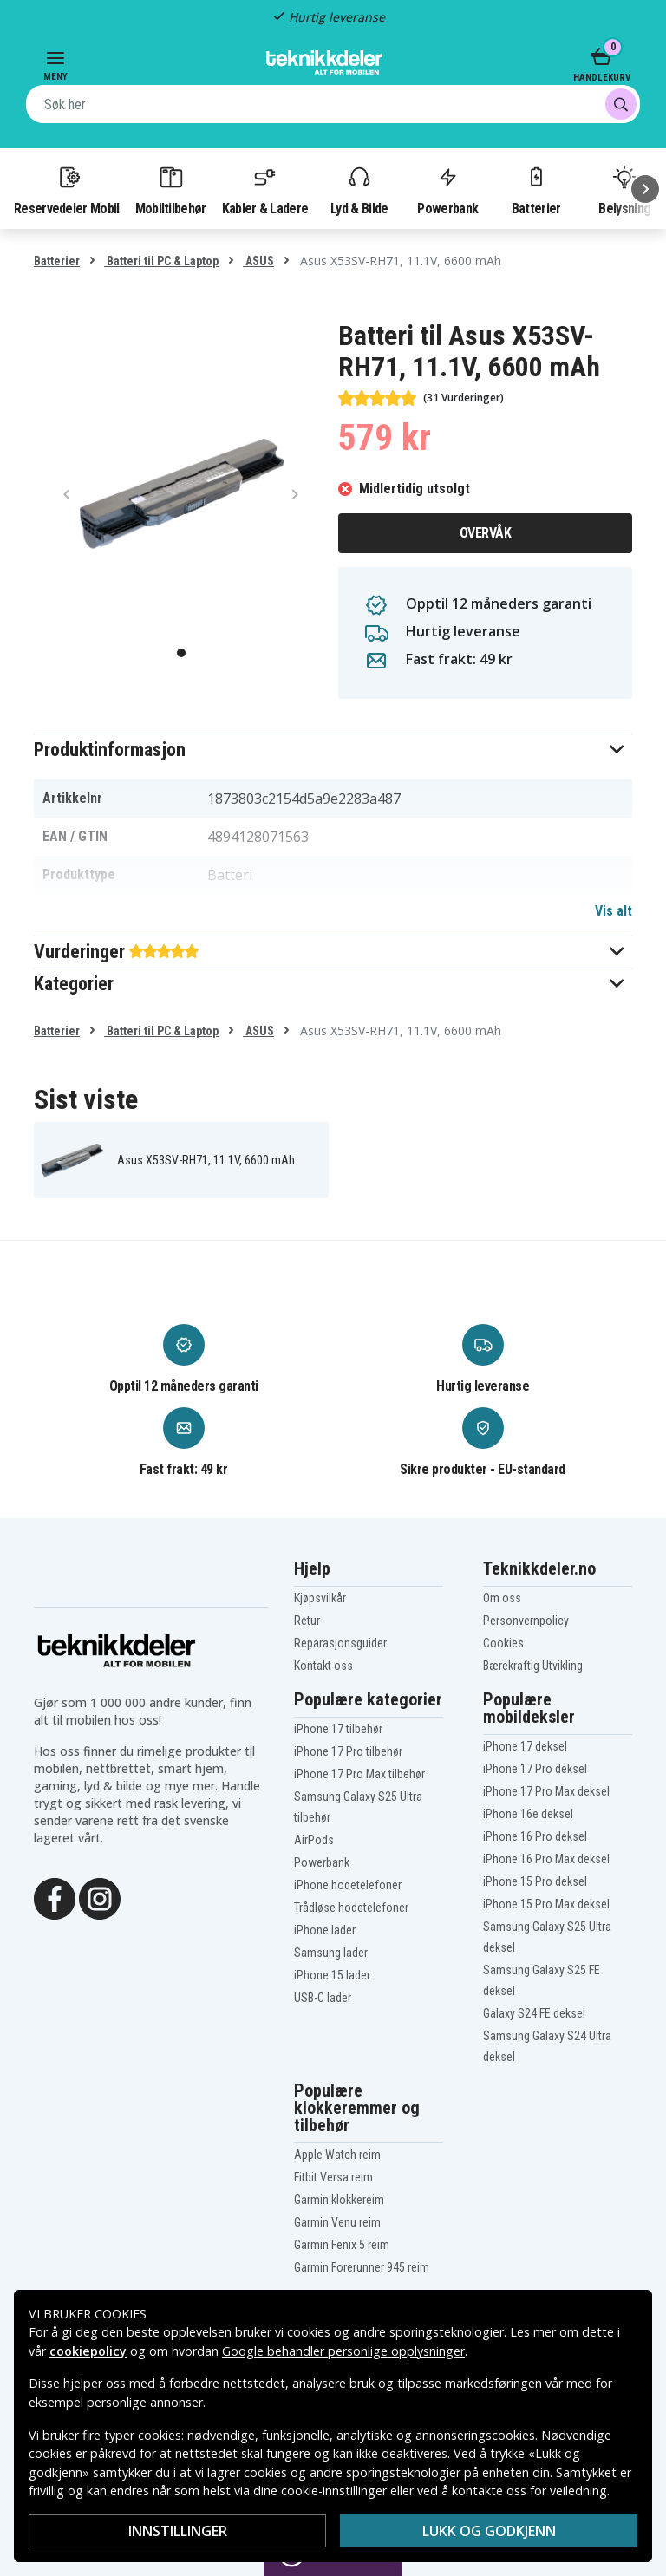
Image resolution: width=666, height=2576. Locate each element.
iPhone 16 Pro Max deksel (546, 1859)
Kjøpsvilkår (320, 1598)
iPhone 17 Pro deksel (535, 1769)
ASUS (258, 261)
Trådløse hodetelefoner (351, 1907)
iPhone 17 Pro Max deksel (546, 1791)
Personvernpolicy (526, 1620)
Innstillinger (177, 2530)
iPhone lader (325, 1930)
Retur (307, 1620)
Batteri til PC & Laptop (161, 261)
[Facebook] (54, 1897)
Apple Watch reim (337, 2155)
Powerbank (447, 190)
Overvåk (486, 533)
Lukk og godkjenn (489, 2530)
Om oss (502, 1598)
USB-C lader (322, 1998)
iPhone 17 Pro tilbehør (348, 1751)
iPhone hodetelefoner (348, 1885)
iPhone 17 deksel (525, 1746)
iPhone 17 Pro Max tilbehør (359, 1774)
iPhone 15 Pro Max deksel (546, 1904)
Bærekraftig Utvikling (533, 1666)
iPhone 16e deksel (528, 1814)
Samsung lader (331, 1953)
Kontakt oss (323, 1666)
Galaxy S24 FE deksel (534, 2013)
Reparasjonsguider (340, 1643)
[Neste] (645, 189)
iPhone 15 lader (332, 1975)
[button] (333, 750)
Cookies (503, 1643)
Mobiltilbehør (170, 190)
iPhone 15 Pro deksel (535, 1881)
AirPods (314, 1840)
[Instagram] (100, 1897)
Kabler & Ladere (265, 190)
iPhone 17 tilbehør (338, 1729)
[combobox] (333, 104)
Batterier (536, 190)
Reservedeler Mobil (67, 190)
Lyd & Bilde (359, 190)
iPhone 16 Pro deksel (535, 1836)
